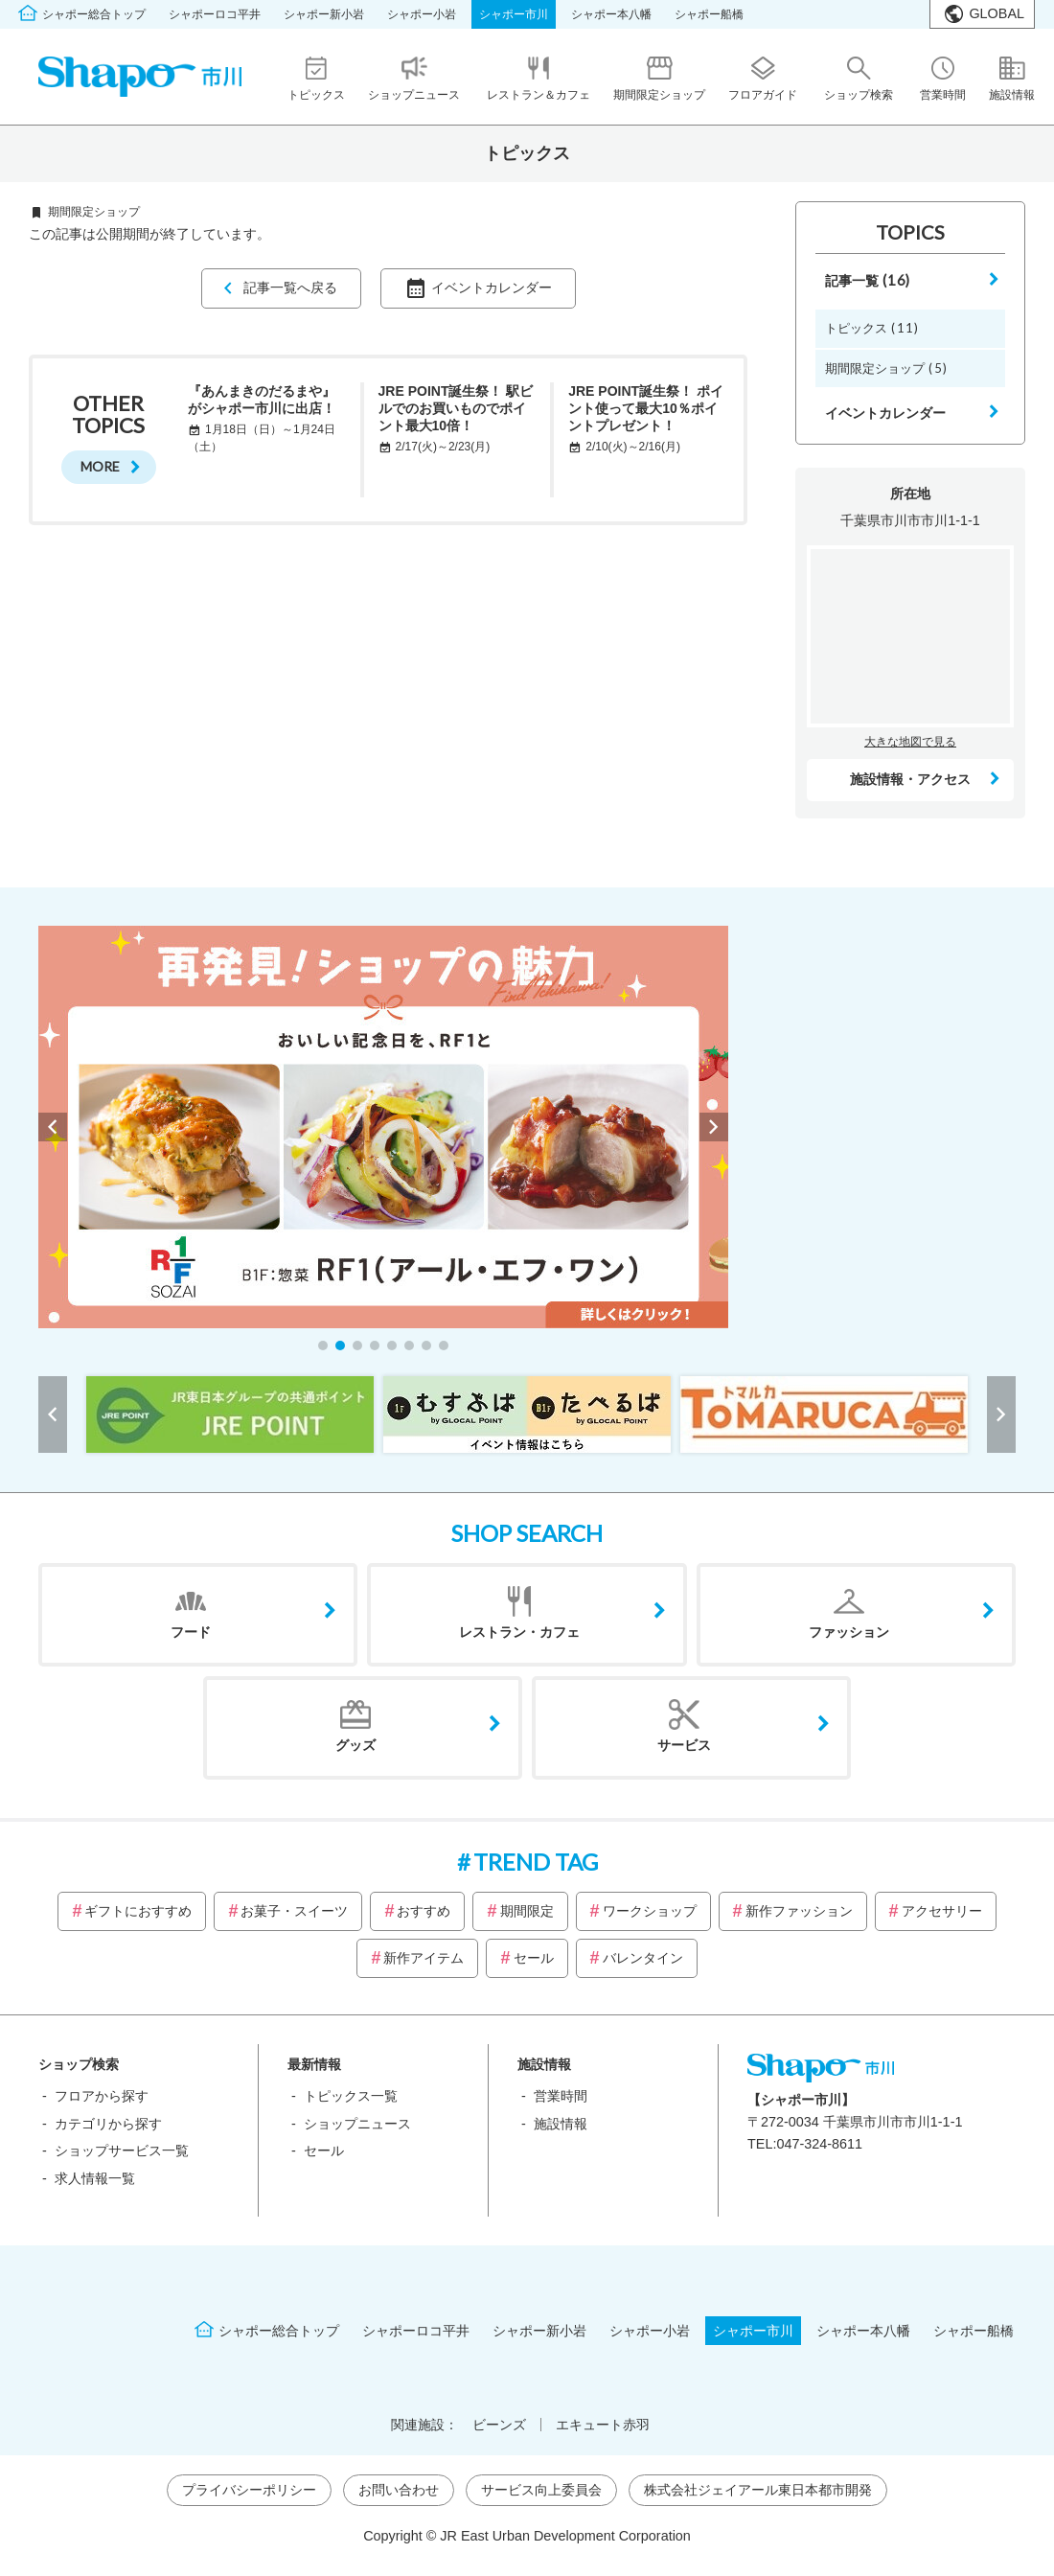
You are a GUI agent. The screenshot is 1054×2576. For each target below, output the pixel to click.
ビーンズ (499, 2424)
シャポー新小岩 (324, 14)
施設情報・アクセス (910, 779)
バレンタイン (643, 1958)
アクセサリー (942, 1911)
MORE (100, 466)
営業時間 (560, 2096)
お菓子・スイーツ (294, 1911)
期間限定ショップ (886, 368)
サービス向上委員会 (541, 2489)
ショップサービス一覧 (122, 2150)
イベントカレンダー (491, 287)
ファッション (849, 1632)
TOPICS (910, 231)
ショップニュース (357, 2123)
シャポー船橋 (709, 14)
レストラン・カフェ (519, 1632)
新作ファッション (799, 1911)
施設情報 (560, 2123)
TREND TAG (535, 1861)
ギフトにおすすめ (138, 1911)
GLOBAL (996, 13)
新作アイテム (423, 1958)
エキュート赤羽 (603, 2424)
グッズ (355, 1745)
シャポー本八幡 (611, 14)
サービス (684, 1745)
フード (191, 1632)
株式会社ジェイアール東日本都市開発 (758, 2489)
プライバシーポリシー (249, 2489)
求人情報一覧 (95, 2178)
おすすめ (423, 1911)
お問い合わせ (398, 2489)
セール (534, 1958)
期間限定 (527, 1911)
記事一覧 (868, 280)
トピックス (872, 327)
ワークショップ (650, 1911)
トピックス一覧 (351, 2096)
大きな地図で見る (910, 741)
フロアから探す (102, 2096)
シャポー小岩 (421, 14)
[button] (323, 1345)
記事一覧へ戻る (290, 287)
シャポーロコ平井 (215, 14)
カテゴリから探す (108, 2123)
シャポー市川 (513, 14)
